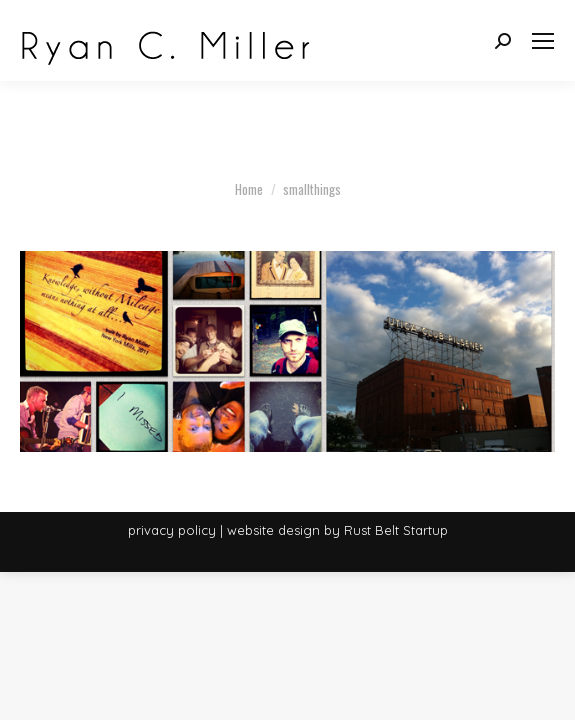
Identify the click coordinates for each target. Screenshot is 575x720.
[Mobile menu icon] (543, 41)
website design (273, 530)
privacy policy (172, 530)
